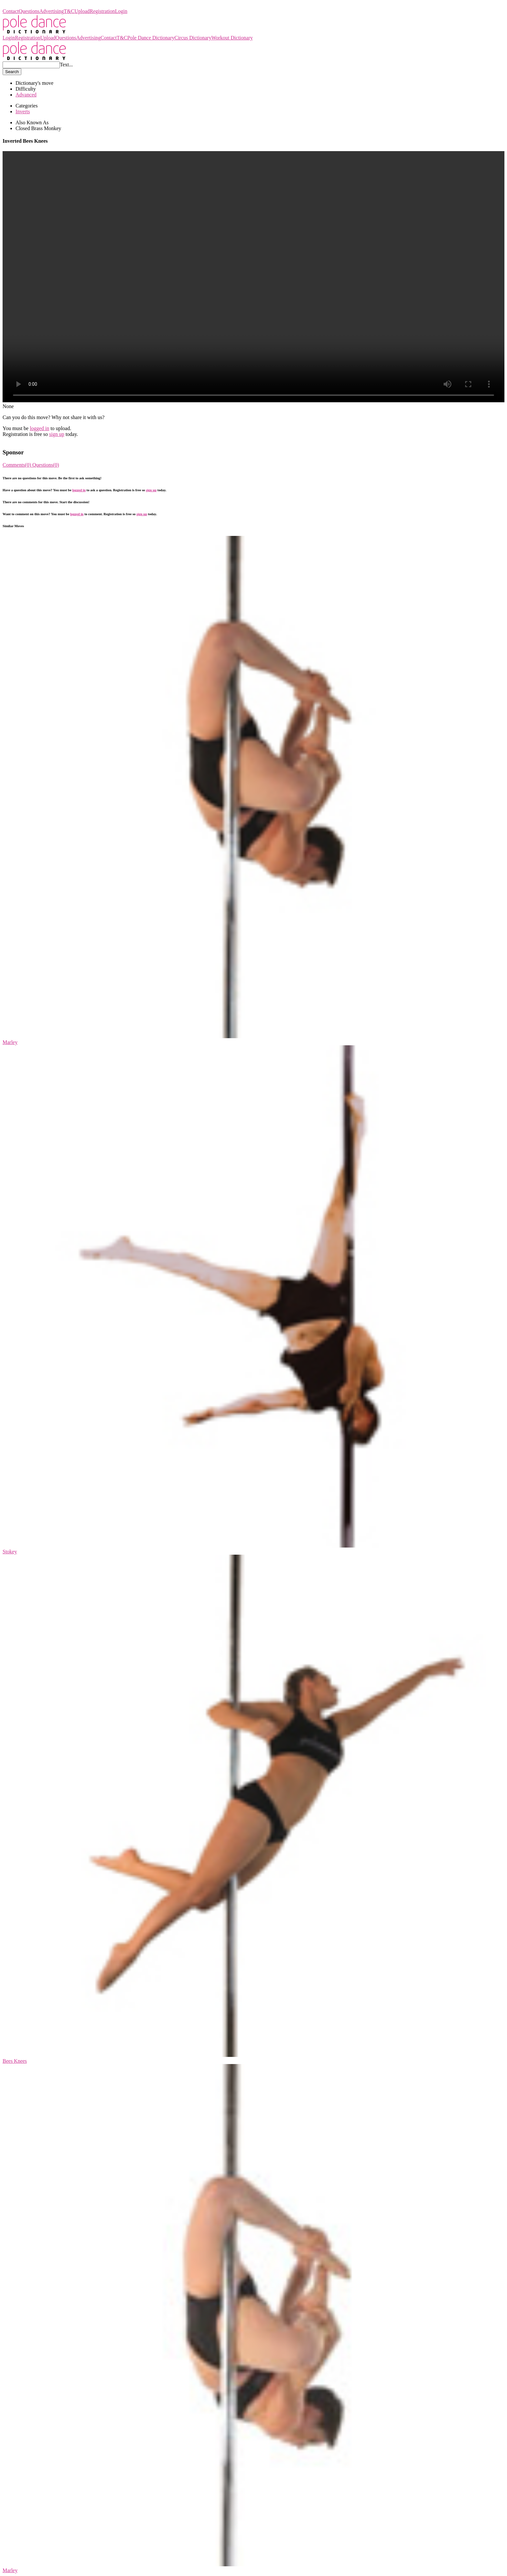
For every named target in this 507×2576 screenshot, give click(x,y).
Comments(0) (17, 465)
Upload (82, 11)
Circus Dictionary (192, 37)
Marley (10, 1042)
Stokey (10, 1551)
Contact (11, 11)
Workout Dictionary (232, 37)
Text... (66, 64)
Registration (102, 11)
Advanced (26, 94)
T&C (69, 11)
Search (12, 71)
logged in (39, 428)
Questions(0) (45, 465)
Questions (29, 11)
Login (121, 11)
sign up (56, 434)
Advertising (51, 11)
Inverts (23, 111)
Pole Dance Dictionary (26, 5)
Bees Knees (15, 2061)
